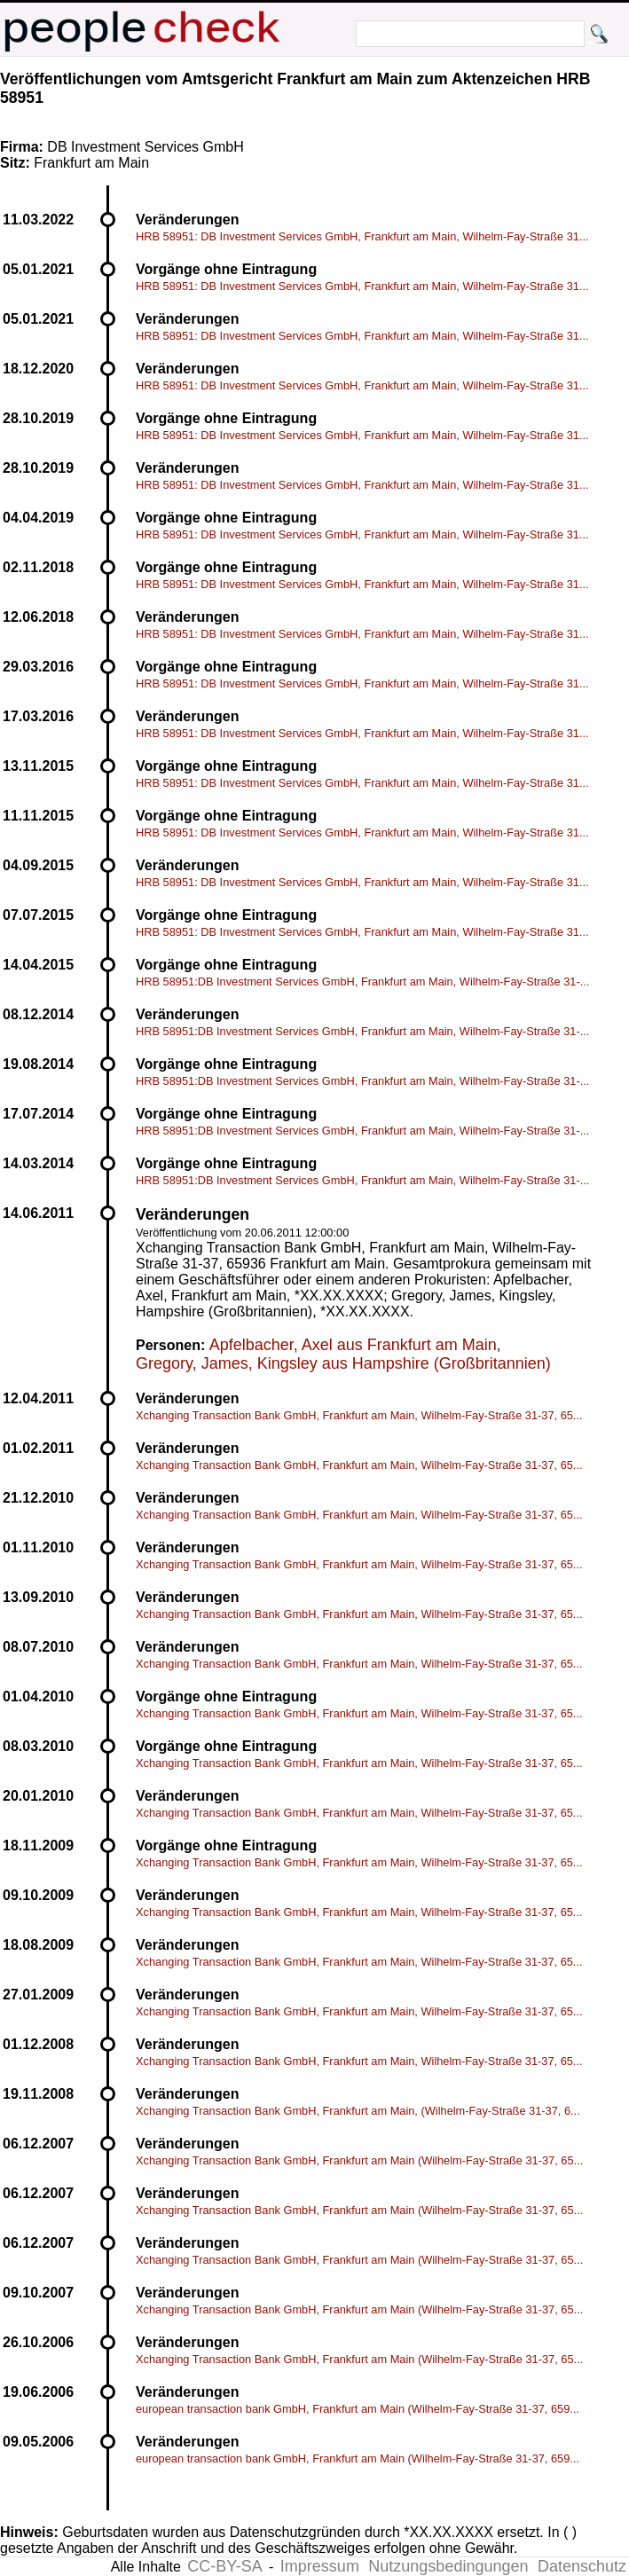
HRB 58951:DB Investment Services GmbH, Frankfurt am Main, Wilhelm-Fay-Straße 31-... (362, 981)
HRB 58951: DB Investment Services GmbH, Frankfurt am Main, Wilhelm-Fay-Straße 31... (362, 236)
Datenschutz (582, 2566)
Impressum (319, 2566)
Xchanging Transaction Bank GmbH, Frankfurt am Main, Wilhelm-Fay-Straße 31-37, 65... (359, 1415)
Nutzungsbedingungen (448, 2566)
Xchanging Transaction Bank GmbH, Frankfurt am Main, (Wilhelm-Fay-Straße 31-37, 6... (358, 2110)
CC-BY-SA (224, 2566)
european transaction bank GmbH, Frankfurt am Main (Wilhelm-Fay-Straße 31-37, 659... (357, 2408)
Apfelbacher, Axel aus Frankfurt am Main (353, 1345)
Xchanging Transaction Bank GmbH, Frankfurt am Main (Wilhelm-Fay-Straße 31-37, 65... (359, 2160)
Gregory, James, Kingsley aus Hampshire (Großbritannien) (343, 1363)
